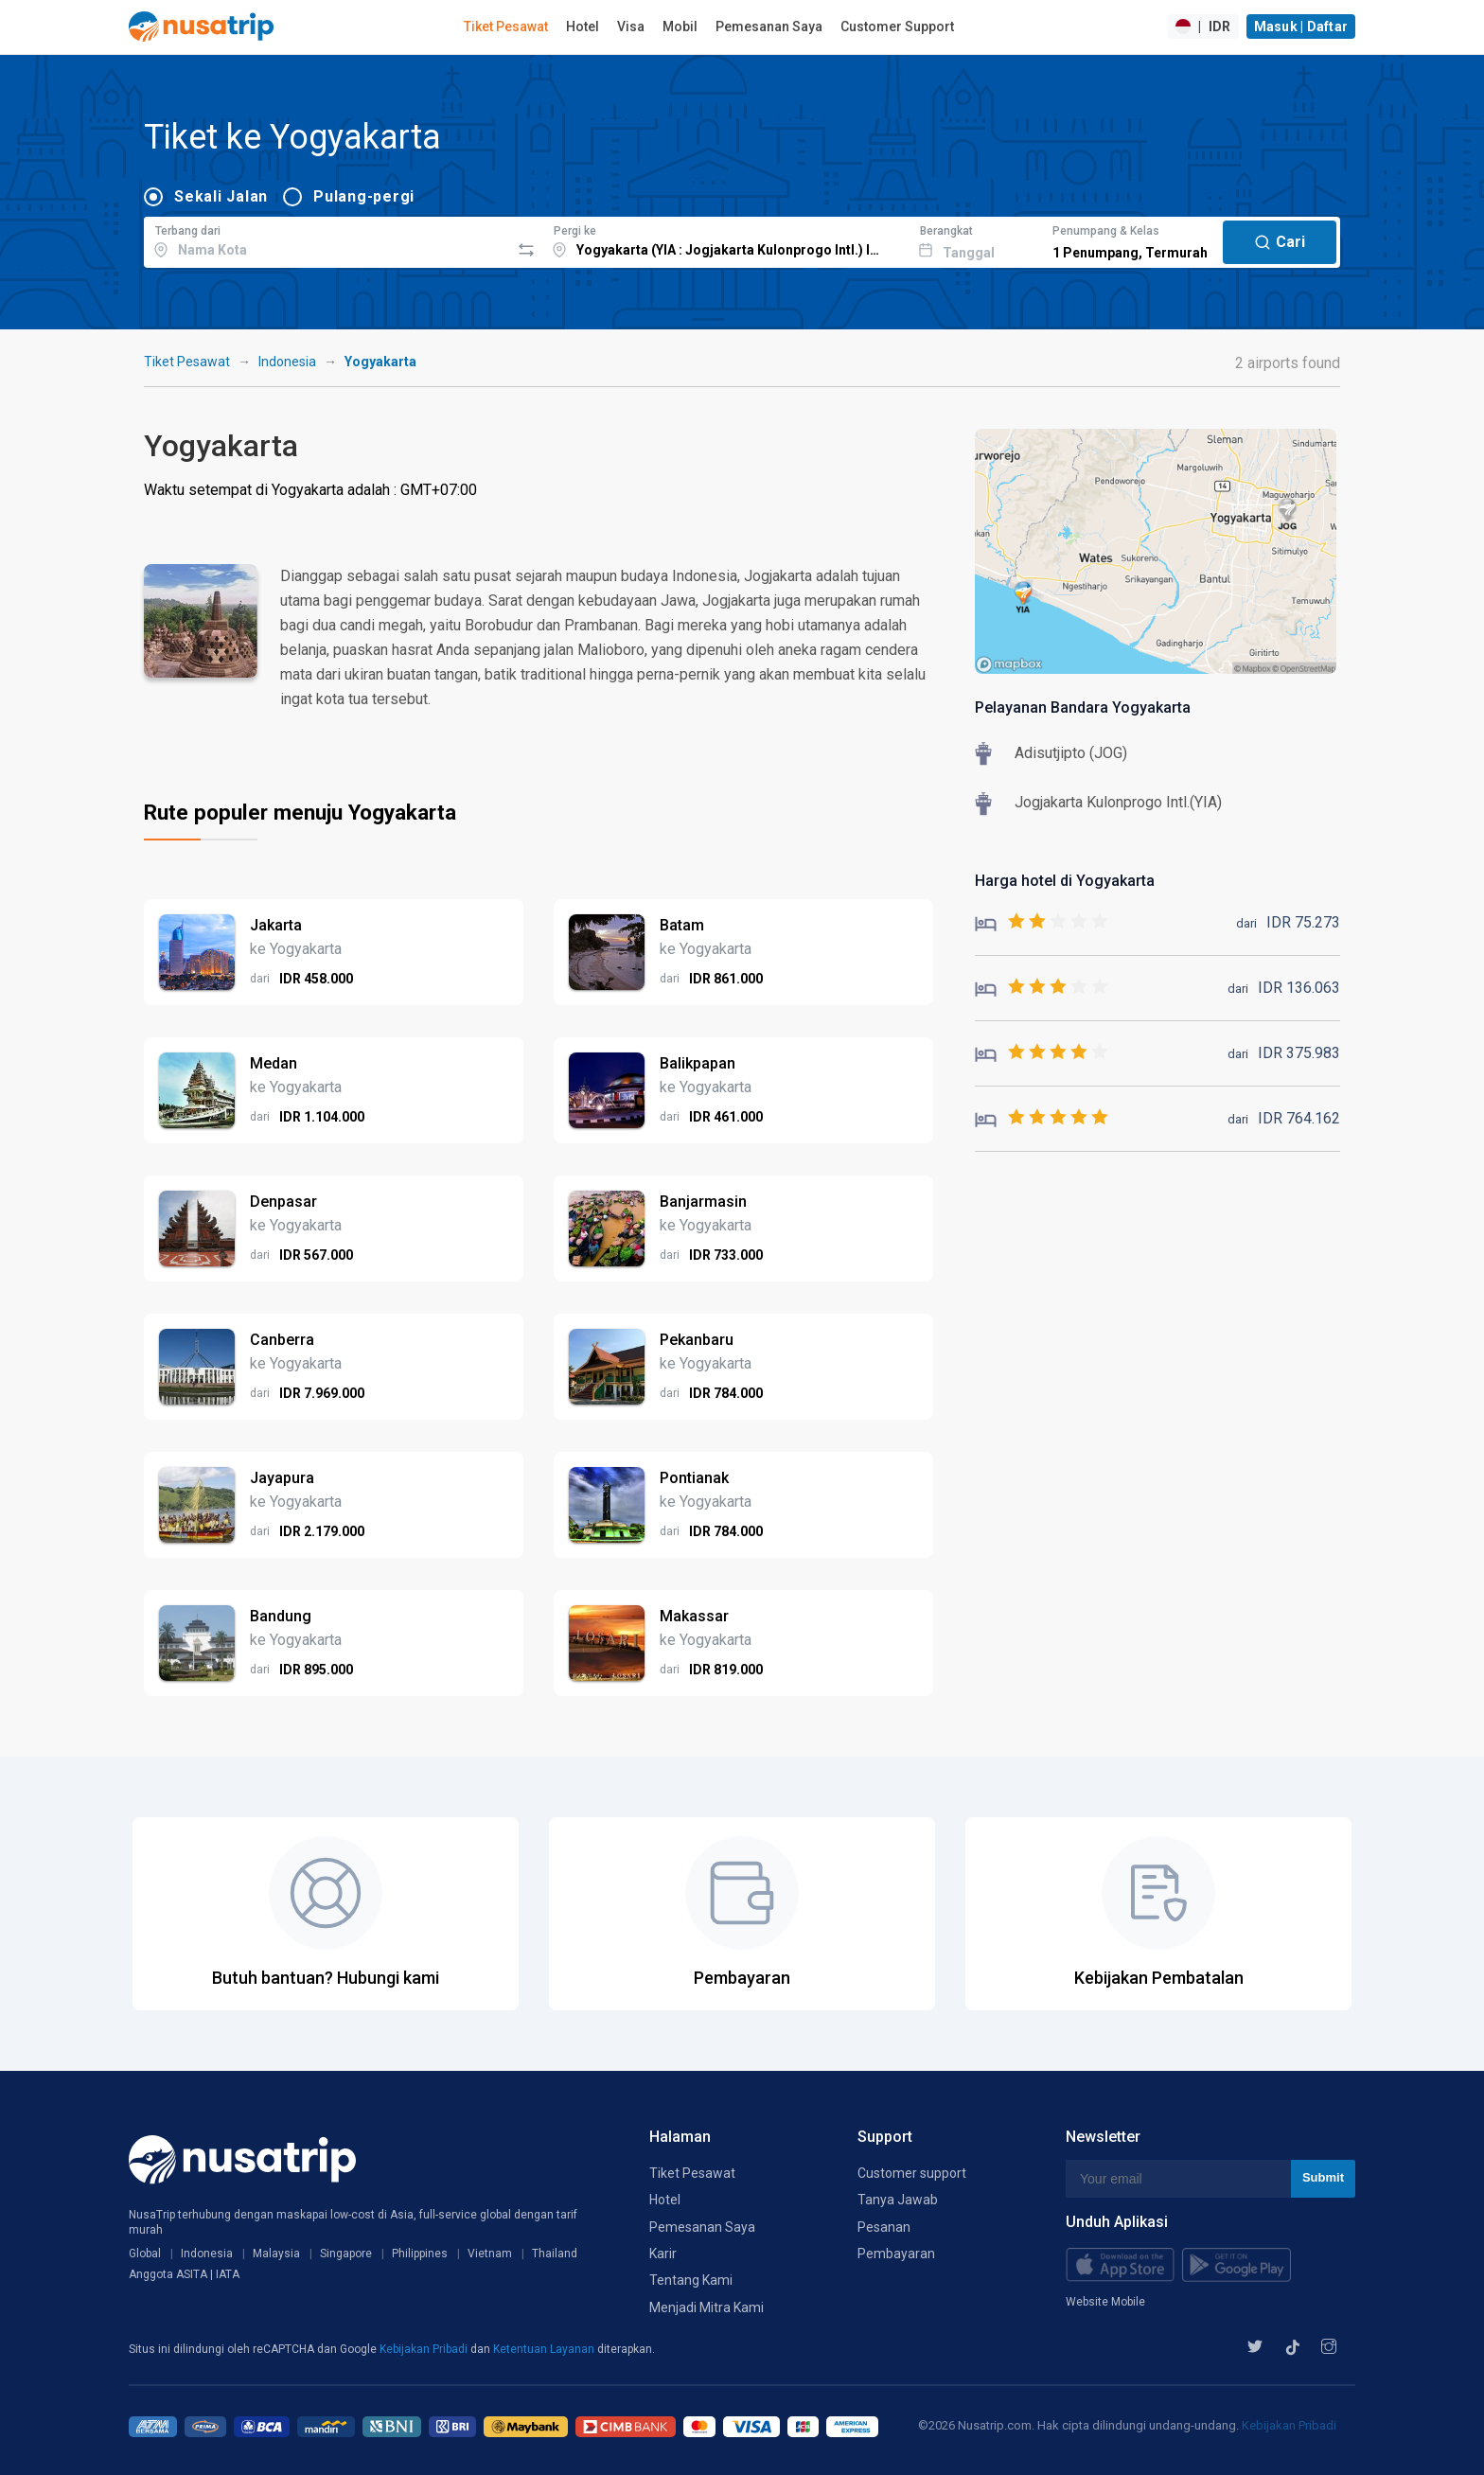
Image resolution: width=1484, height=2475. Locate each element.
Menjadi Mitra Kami (706, 2307)
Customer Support (897, 26)
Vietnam (490, 2253)
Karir (663, 2253)
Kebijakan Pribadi (425, 2349)
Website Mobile (1105, 2301)
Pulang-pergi (364, 196)
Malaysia (276, 2253)
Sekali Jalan (221, 196)
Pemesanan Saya (769, 26)
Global (145, 2253)
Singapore (346, 2253)
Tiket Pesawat (506, 26)
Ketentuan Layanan (545, 2349)
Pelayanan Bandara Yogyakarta (1083, 707)
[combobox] (327, 239)
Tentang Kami (691, 2280)
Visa (631, 26)
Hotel (582, 26)
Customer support (911, 2173)
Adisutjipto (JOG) (1071, 753)
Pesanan (883, 2227)
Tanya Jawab (897, 2199)
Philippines (420, 2253)
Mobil (680, 26)
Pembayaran (896, 2253)
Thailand (554, 2253)
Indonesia (287, 361)
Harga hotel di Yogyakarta (1065, 881)
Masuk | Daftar (1301, 26)
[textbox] (327, 239)
